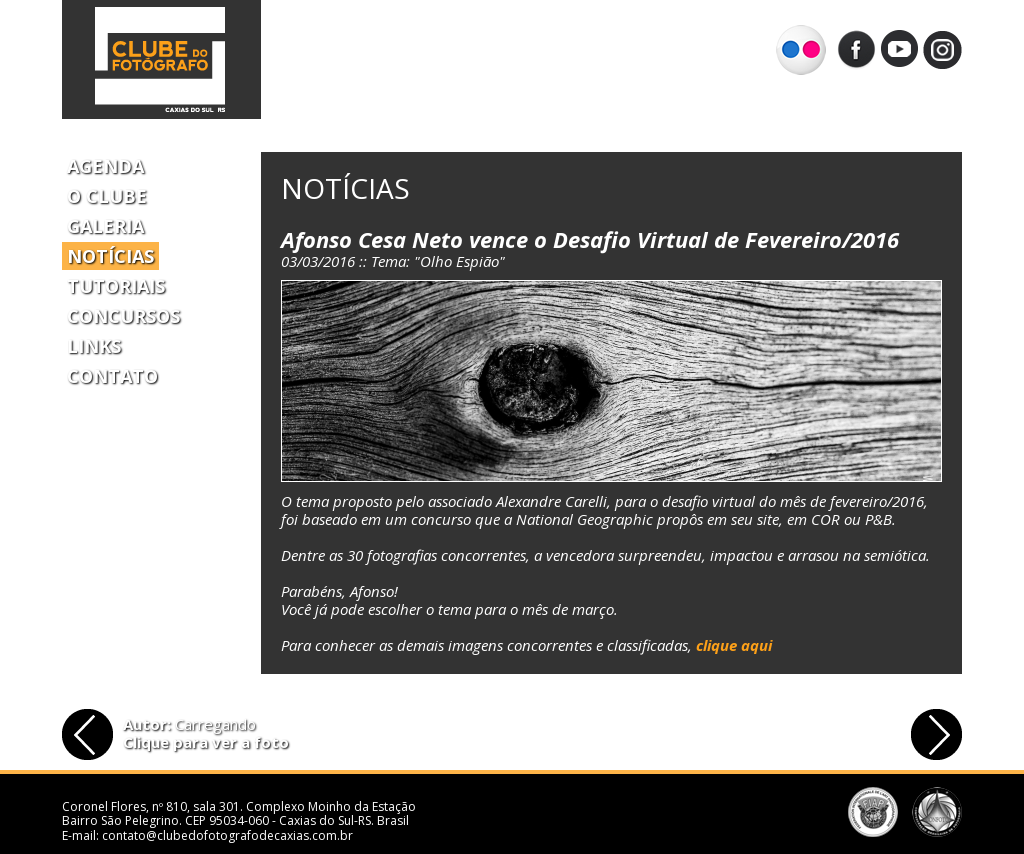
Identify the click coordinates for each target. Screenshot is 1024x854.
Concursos (123, 316)
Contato (112, 376)
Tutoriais (116, 286)
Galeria (105, 226)
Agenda (105, 166)
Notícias (110, 256)
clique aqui (734, 645)
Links (94, 346)
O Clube (107, 196)
